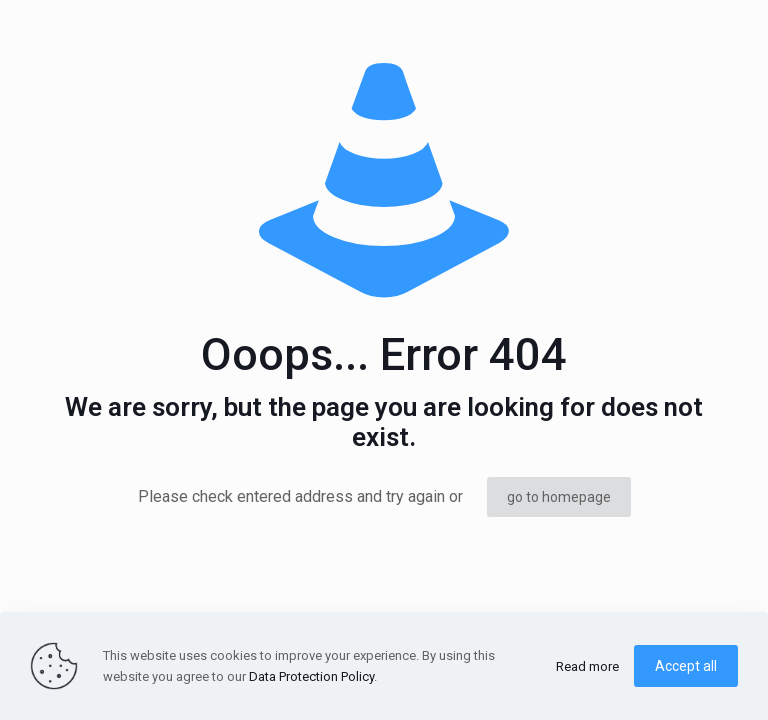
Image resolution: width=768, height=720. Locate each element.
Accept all (686, 666)
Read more (587, 666)
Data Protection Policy (311, 676)
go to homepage (559, 497)
